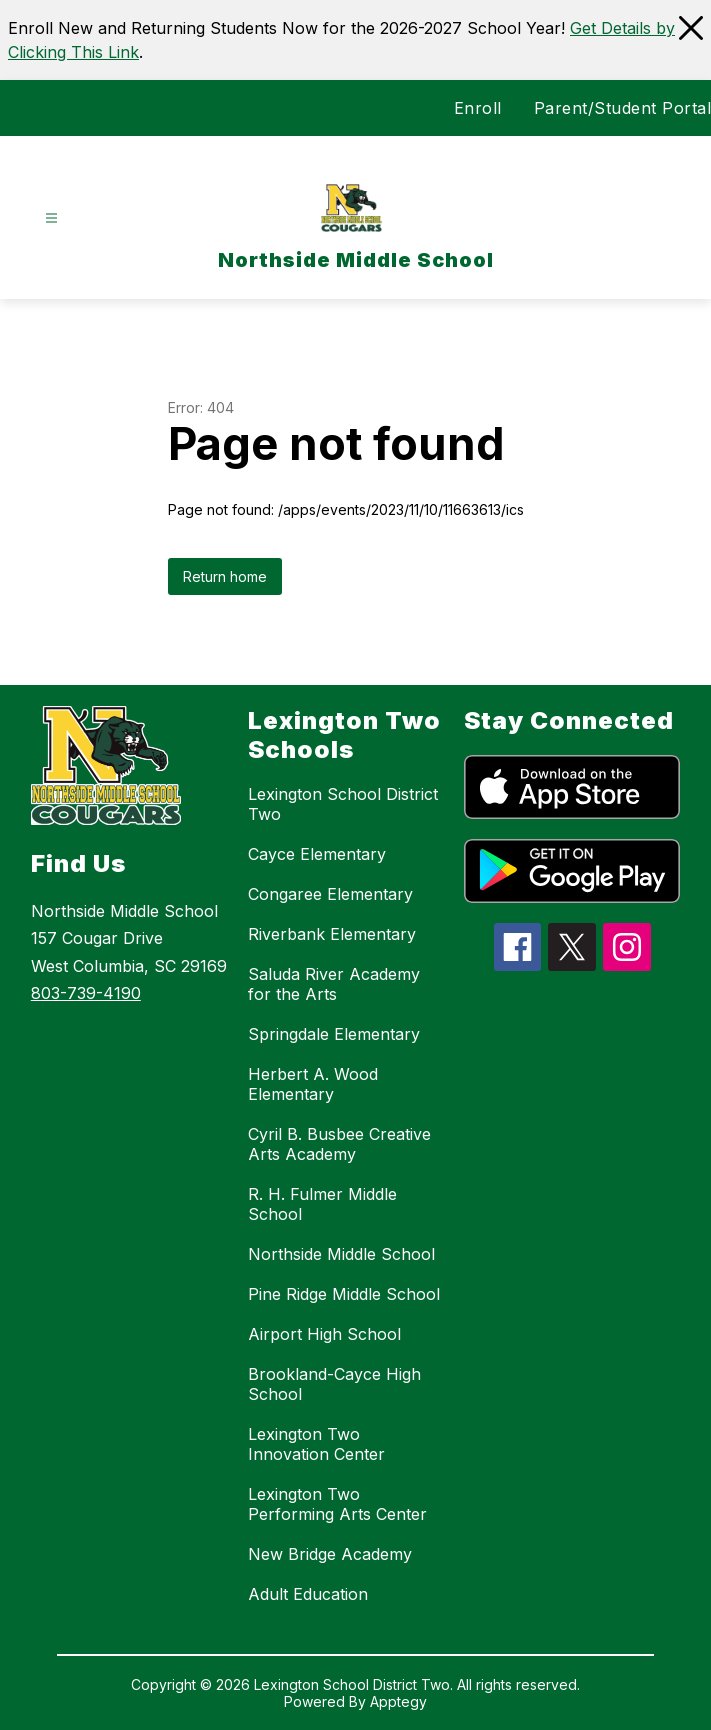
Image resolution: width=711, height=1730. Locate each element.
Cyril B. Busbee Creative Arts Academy (339, 1144)
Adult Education (308, 1594)
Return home (225, 576)
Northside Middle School (341, 1254)
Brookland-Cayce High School (334, 1384)
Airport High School (324, 1334)
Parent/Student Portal (623, 108)
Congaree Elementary (330, 894)
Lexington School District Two (343, 804)
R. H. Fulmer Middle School (322, 1204)
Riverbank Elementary (332, 934)
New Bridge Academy (330, 1554)
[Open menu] (51, 218)
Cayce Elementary (317, 854)
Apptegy (398, 1701)
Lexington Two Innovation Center (316, 1444)
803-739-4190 (86, 993)
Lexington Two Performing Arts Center (337, 1504)
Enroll (478, 108)
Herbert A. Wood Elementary (313, 1084)
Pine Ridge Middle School (344, 1294)
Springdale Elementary (334, 1034)
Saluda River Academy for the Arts (334, 984)
